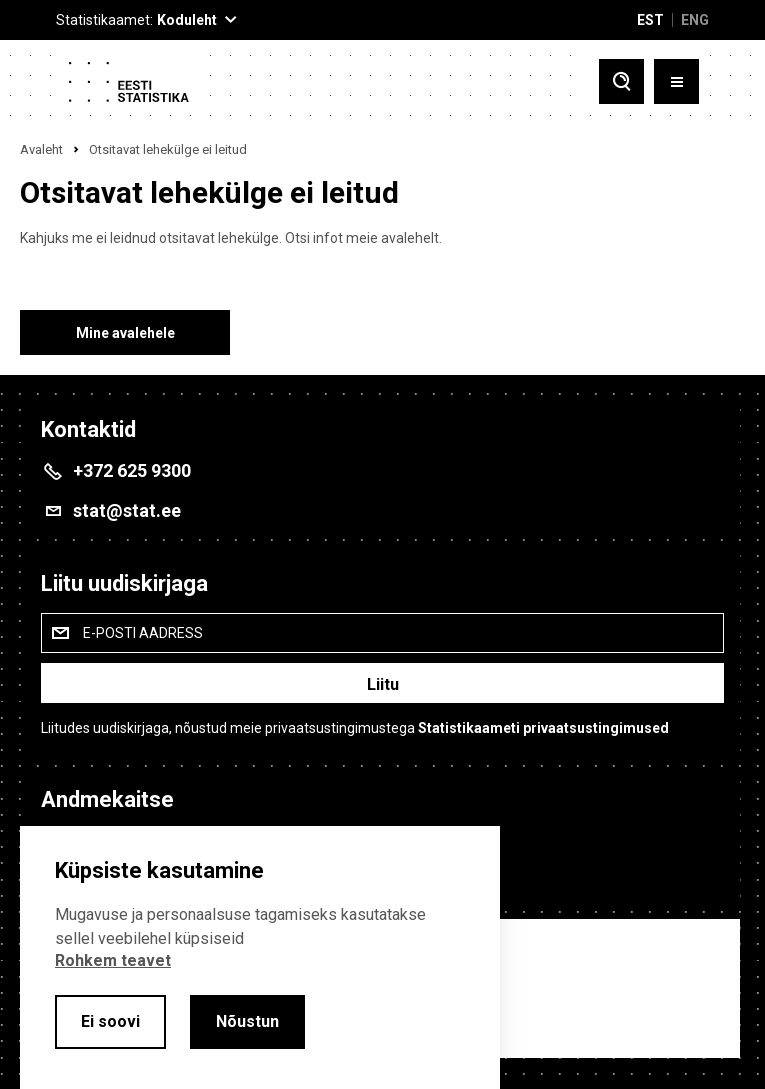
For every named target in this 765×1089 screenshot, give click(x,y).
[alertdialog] (260, 957)
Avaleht (41, 149)
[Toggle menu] (676, 81)
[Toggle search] (621, 81)
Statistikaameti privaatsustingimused (543, 728)
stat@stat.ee (127, 510)
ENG (695, 20)
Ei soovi (110, 1021)
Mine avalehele (125, 333)
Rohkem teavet (113, 960)
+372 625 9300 (132, 470)
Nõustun (247, 1021)
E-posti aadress (143, 633)
